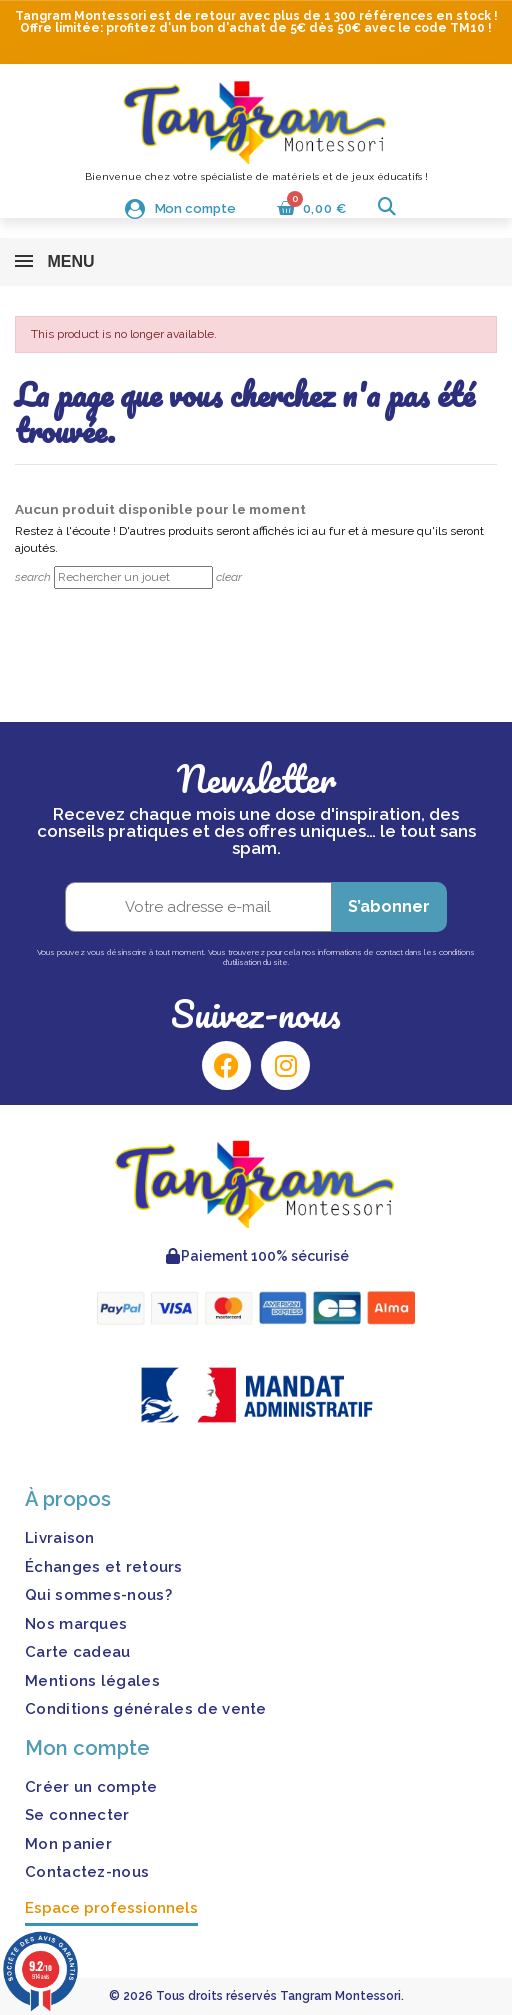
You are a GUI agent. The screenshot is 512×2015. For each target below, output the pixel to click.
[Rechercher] (133, 577)
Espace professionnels (111, 1908)
